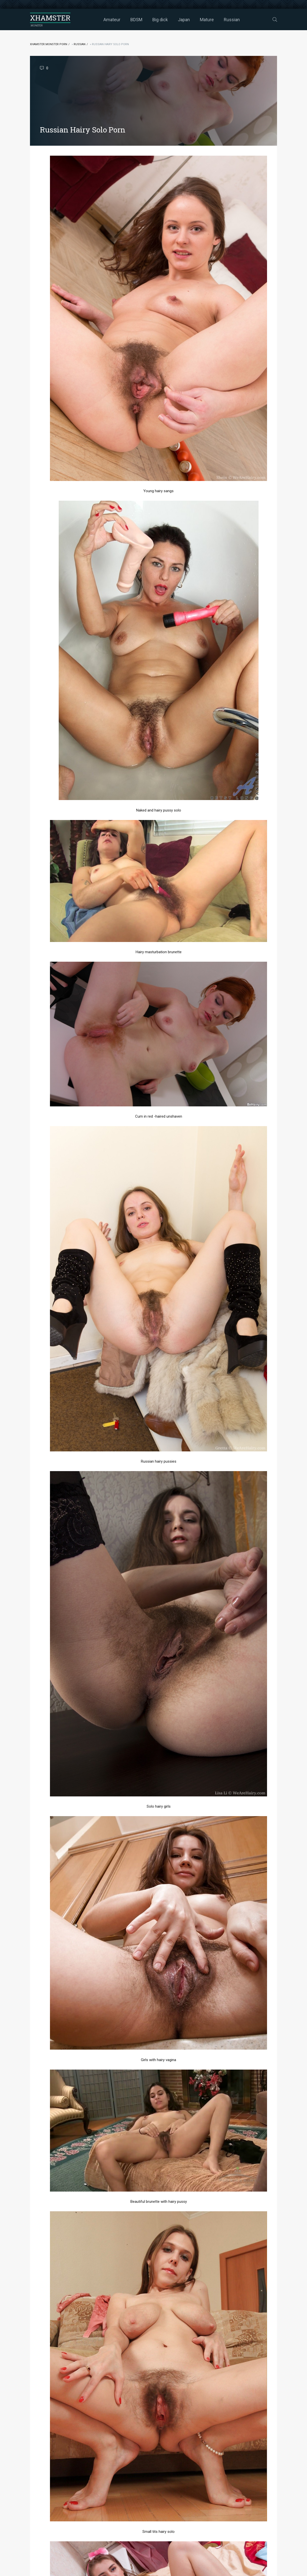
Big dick (160, 19)
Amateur (111, 19)
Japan (184, 19)
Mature (207, 19)
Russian (232, 19)
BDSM (136, 19)
